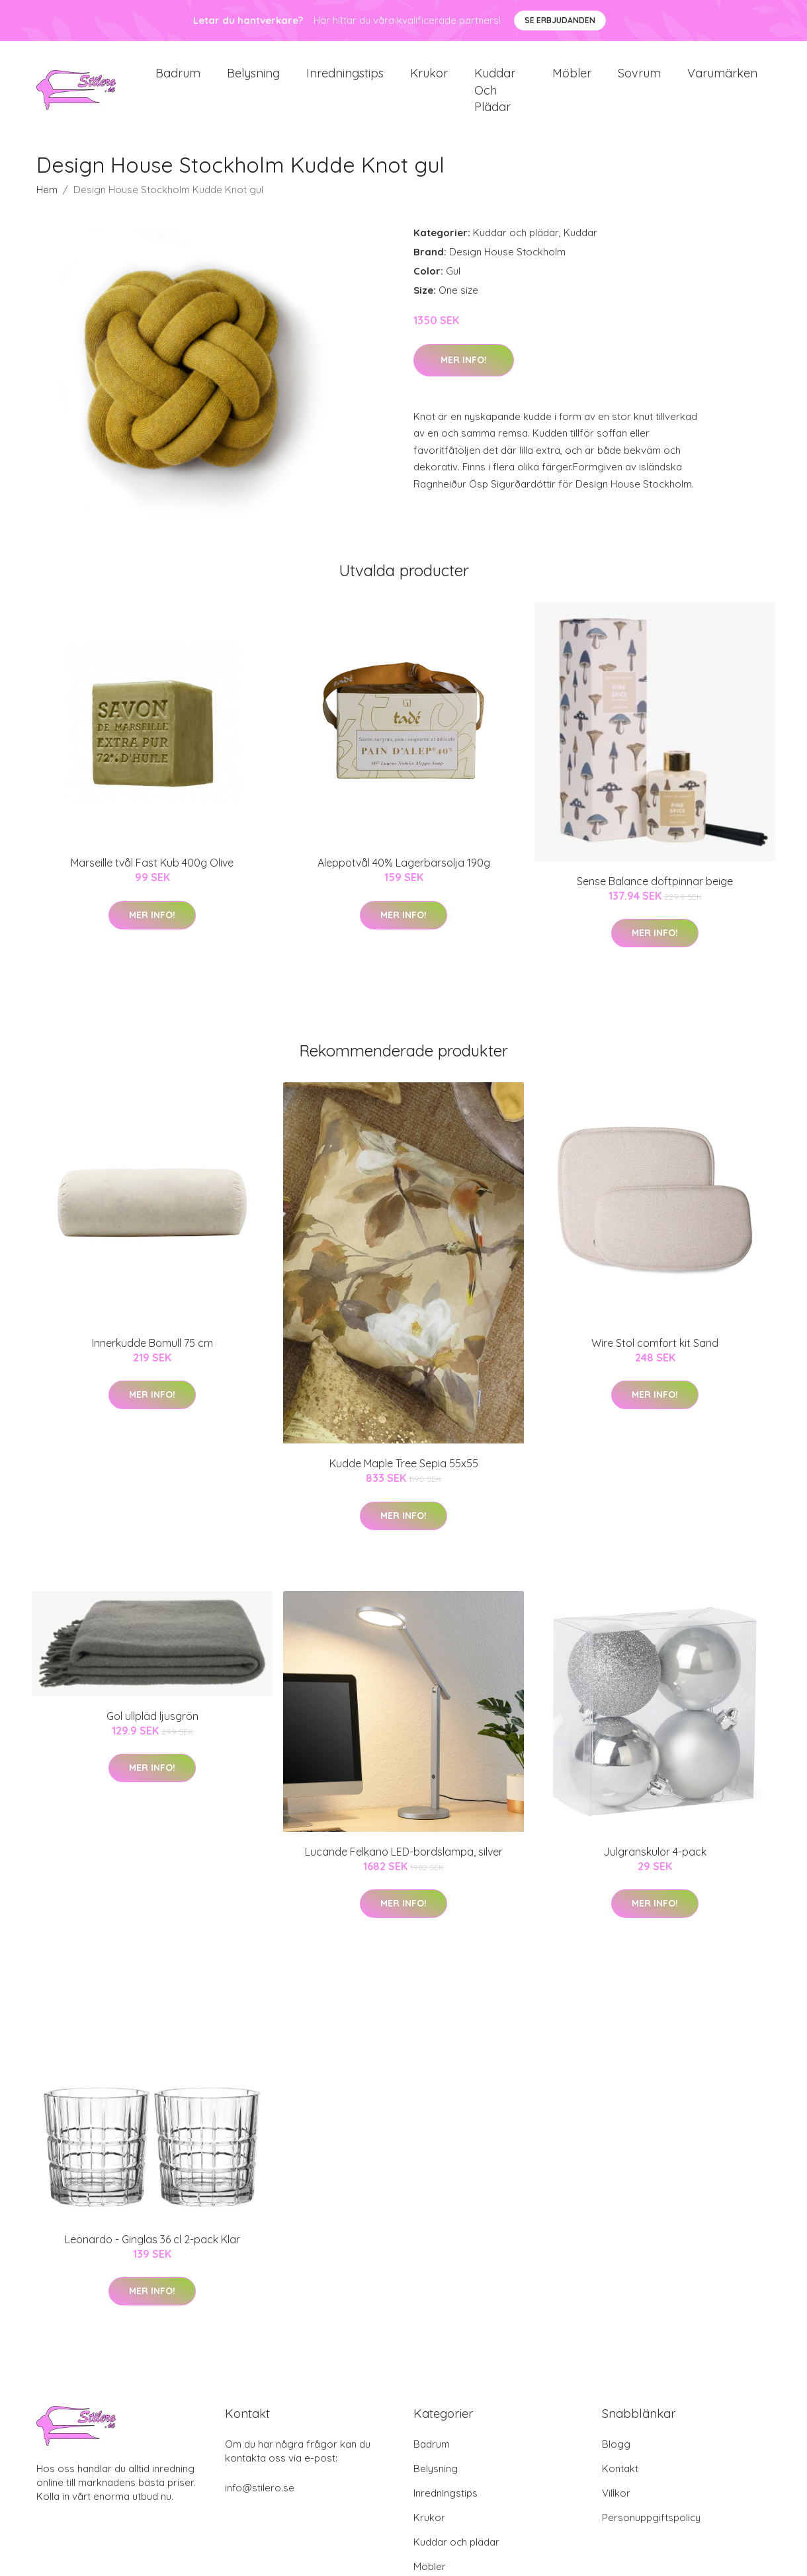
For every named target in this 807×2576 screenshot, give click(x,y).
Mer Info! (464, 371)
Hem (47, 201)
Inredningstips (345, 79)
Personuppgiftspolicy (651, 2528)
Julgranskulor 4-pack (654, 1862)
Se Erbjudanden (560, 20)
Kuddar (580, 244)
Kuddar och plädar (494, 95)
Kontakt (620, 2479)
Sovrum (639, 79)
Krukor (429, 79)
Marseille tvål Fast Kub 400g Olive (152, 874)
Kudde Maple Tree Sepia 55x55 (403, 1474)
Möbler (571, 79)
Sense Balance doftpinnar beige (655, 892)
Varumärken (722, 79)
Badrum (177, 79)
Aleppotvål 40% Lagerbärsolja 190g (404, 874)
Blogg (616, 2455)
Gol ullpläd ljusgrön (152, 1727)
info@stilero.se (259, 2499)
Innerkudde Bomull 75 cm (152, 1354)
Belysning (253, 79)
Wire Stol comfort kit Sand (654, 1354)
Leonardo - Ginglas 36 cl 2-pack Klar (152, 2250)
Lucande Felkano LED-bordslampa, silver (404, 1862)
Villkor (616, 2504)
